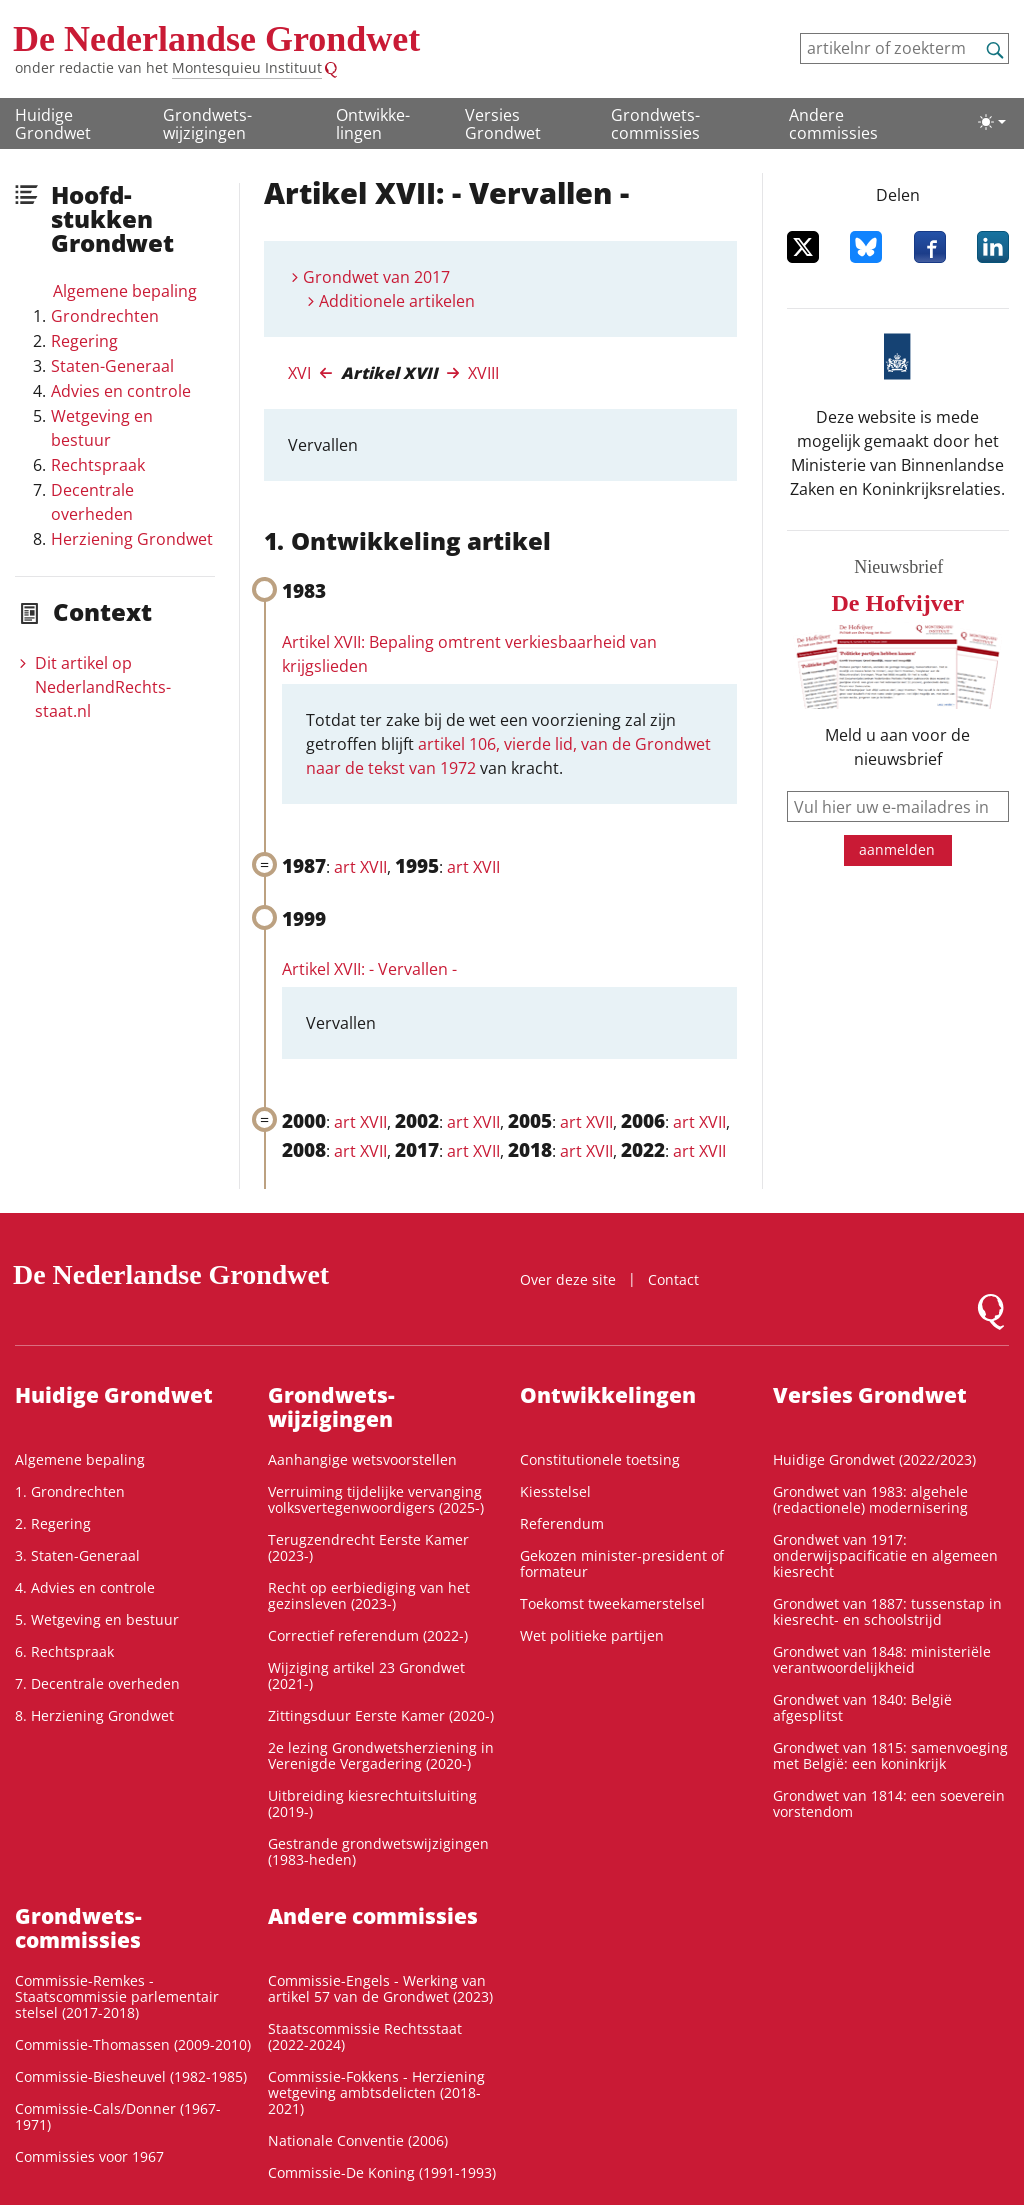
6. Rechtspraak (64, 1651)
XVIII (483, 373)
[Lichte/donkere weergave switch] (992, 122)
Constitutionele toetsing (600, 1459)
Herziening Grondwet (132, 539)
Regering (84, 341)
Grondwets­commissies (655, 124)
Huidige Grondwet (53, 124)
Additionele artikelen (397, 301)
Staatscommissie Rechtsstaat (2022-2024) (365, 2036)
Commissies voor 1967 (89, 2156)
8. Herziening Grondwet (94, 1715)
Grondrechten (105, 316)
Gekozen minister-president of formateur (622, 1563)
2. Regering (53, 1523)
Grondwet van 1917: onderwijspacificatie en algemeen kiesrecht (885, 1555)
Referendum (562, 1523)
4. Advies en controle (85, 1587)
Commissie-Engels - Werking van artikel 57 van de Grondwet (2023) (380, 1988)
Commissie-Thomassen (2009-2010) (133, 2044)
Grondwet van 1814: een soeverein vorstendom (889, 1803)
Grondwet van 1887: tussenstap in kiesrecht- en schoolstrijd (887, 1611)
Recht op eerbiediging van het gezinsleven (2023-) (369, 1595)
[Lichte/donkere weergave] (992, 122)
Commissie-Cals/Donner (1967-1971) (118, 2116)
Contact (673, 1279)
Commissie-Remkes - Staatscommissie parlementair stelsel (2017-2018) (117, 1996)
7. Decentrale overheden (97, 1683)
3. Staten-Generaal (77, 1555)
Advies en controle (121, 391)
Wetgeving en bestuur (102, 428)
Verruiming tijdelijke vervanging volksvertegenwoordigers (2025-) (376, 1499)
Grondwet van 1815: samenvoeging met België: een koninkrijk (890, 1755)
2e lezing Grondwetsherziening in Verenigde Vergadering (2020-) (381, 1755)
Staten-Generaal (112, 366)
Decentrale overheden (92, 502)
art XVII (360, 867)
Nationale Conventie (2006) (358, 2140)
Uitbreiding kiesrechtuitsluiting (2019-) (372, 1803)
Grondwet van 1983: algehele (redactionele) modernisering (870, 1499)
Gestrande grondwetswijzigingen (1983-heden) (378, 1851)
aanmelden (897, 849)
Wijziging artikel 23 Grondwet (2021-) (366, 1675)
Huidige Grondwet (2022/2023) (874, 1459)
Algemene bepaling (125, 291)
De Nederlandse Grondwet (216, 39)
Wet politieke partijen (592, 1635)
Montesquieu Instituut (247, 67)
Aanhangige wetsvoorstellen (362, 1459)
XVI (299, 373)
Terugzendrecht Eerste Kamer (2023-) (368, 1547)
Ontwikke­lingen (373, 124)
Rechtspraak (98, 465)
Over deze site (568, 1279)
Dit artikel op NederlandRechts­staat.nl (103, 687)
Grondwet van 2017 (376, 277)
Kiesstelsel (555, 1491)
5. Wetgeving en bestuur (97, 1619)
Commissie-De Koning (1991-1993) (382, 2172)
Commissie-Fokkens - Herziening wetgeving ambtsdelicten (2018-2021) (376, 2092)
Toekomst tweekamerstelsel (612, 1603)
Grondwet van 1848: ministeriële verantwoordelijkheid (882, 1659)
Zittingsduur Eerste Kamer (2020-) (381, 1715)
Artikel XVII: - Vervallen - (369, 969)
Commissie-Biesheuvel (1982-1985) (131, 2076)
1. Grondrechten (70, 1491)
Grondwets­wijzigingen (207, 124)
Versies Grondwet (503, 124)
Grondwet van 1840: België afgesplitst (862, 1707)
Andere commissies (833, 124)
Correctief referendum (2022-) (368, 1635)
